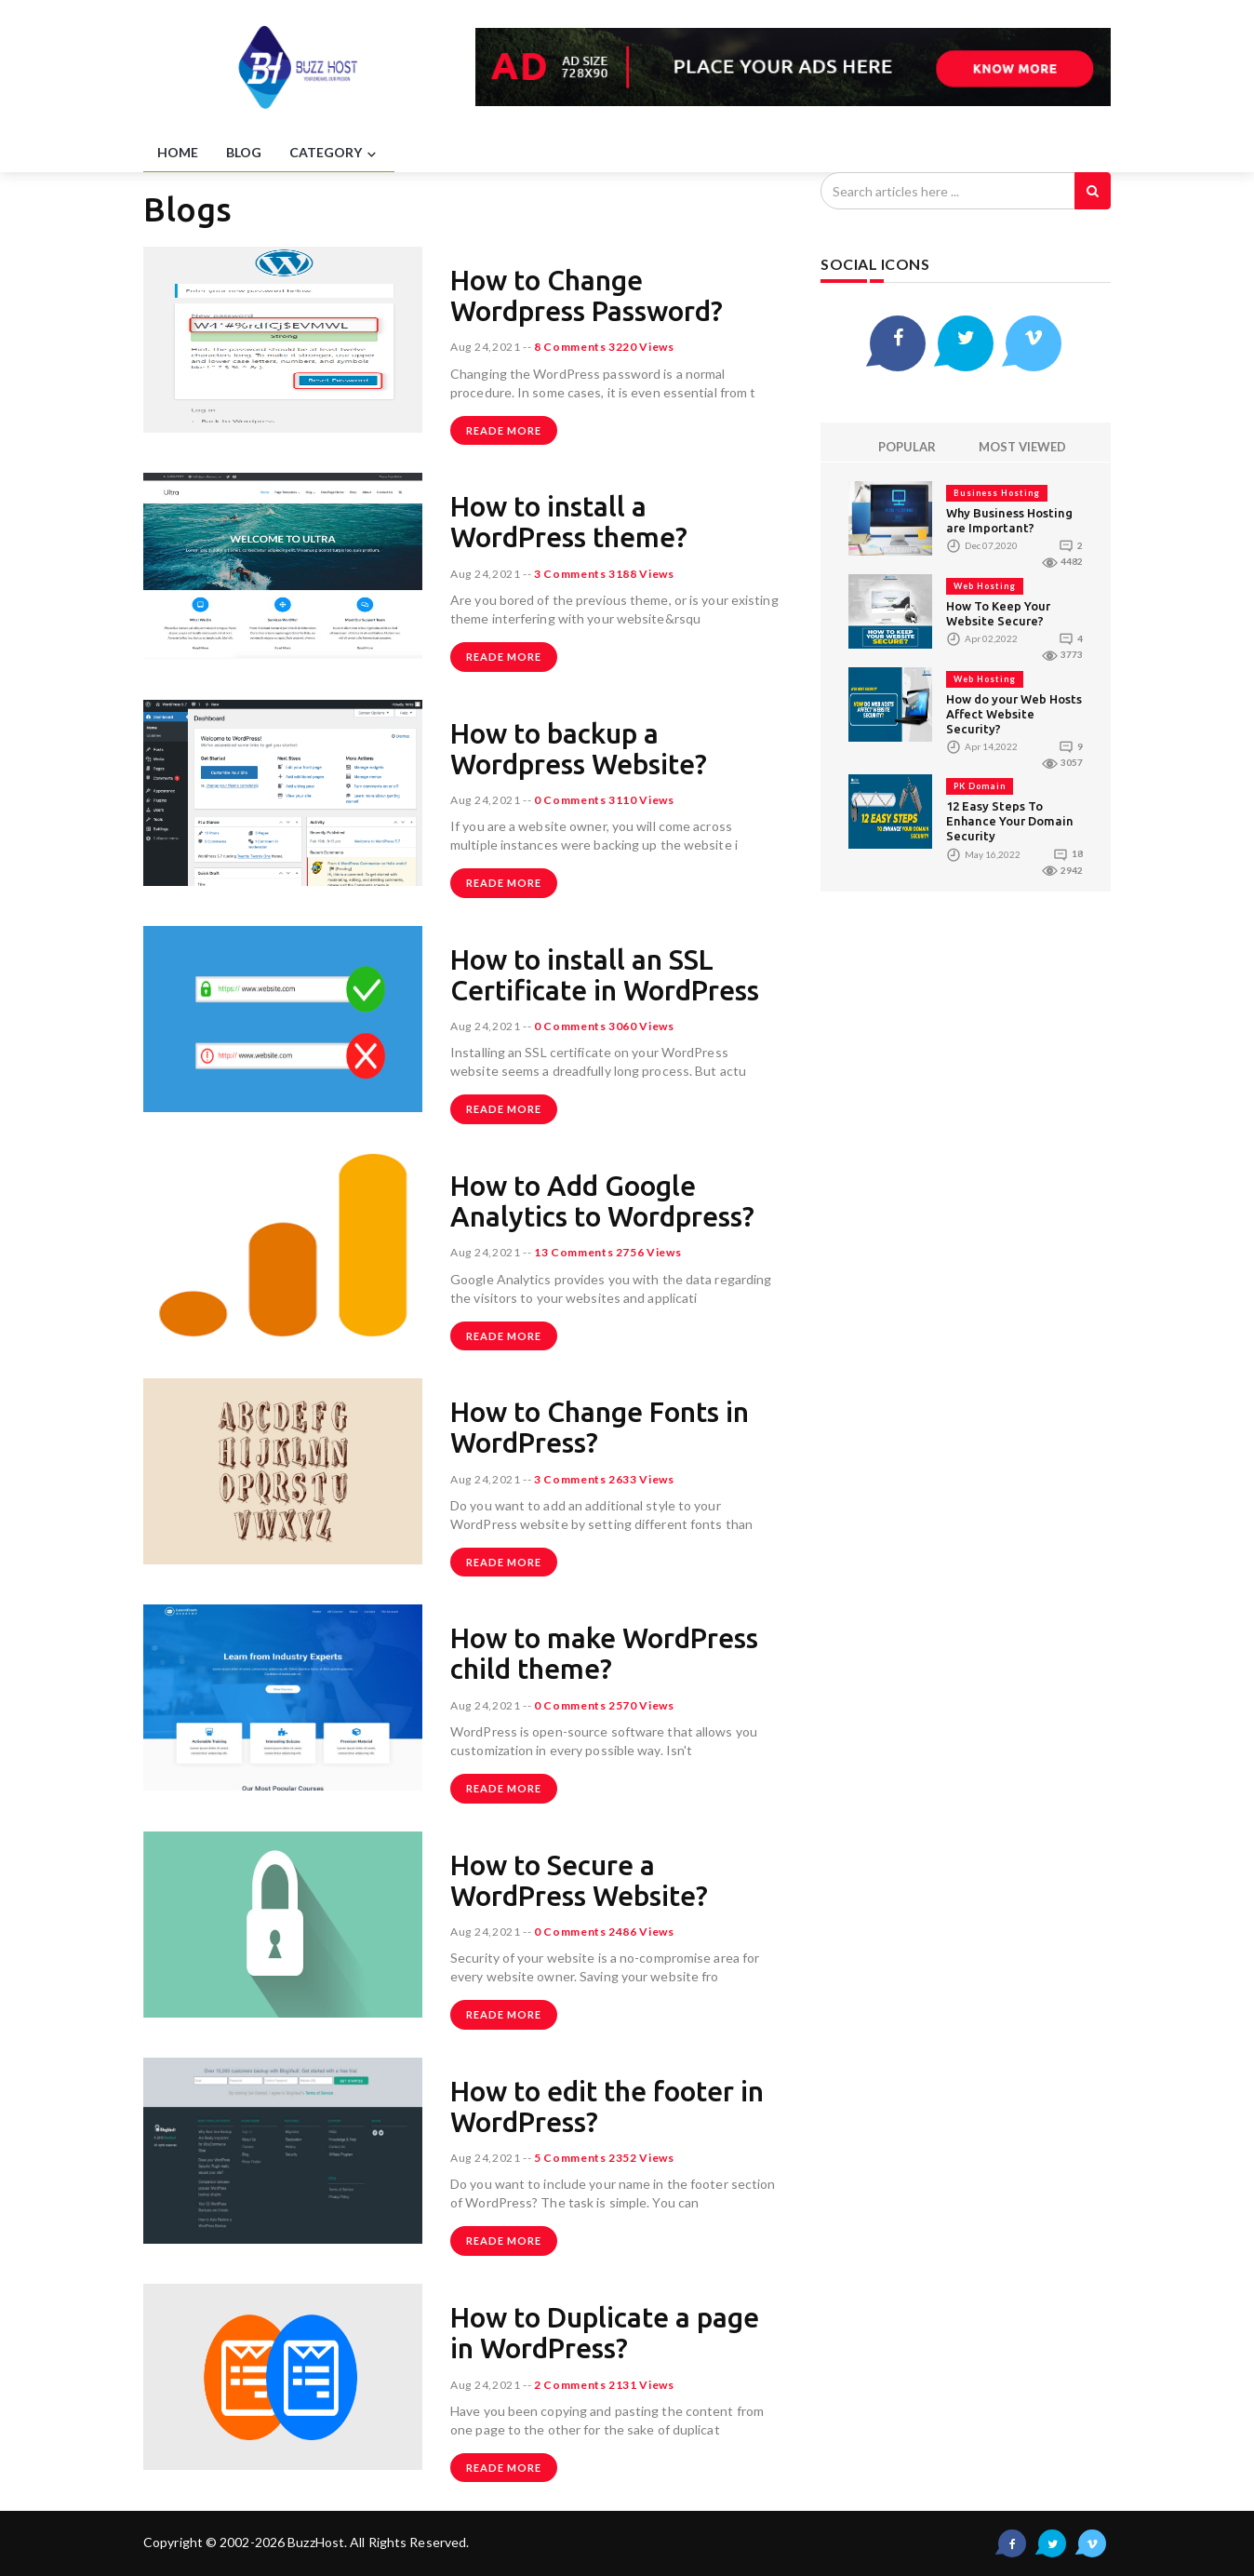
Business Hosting (997, 493)
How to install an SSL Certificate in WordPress (604, 975)
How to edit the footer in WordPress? (607, 2106)
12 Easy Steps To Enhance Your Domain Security (1010, 820)
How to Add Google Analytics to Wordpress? (602, 1201)
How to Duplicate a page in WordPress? (604, 2332)
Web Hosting (985, 586)
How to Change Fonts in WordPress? (599, 1427)
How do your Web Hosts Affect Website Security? (1014, 713)
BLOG (243, 152)
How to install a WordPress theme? (568, 521)
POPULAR (907, 446)
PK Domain (980, 786)
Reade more (503, 430)
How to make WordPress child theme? (604, 1653)
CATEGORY (334, 153)
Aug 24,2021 (485, 347)
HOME (177, 152)
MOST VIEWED (1022, 446)
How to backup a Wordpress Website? (578, 749)
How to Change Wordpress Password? (586, 295)
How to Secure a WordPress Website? (579, 1880)
